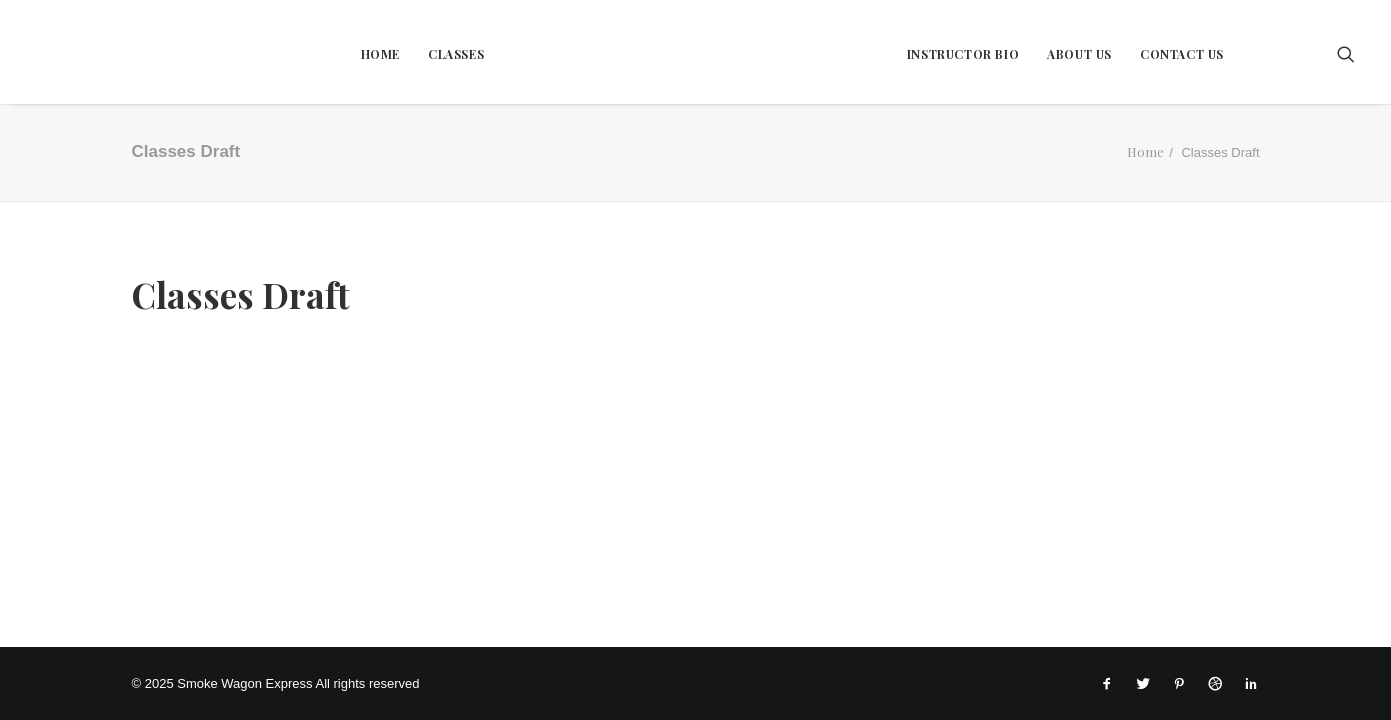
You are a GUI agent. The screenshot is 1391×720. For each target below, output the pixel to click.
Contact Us (1182, 54)
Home (380, 54)
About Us (1079, 54)
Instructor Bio (963, 54)
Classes (456, 54)
